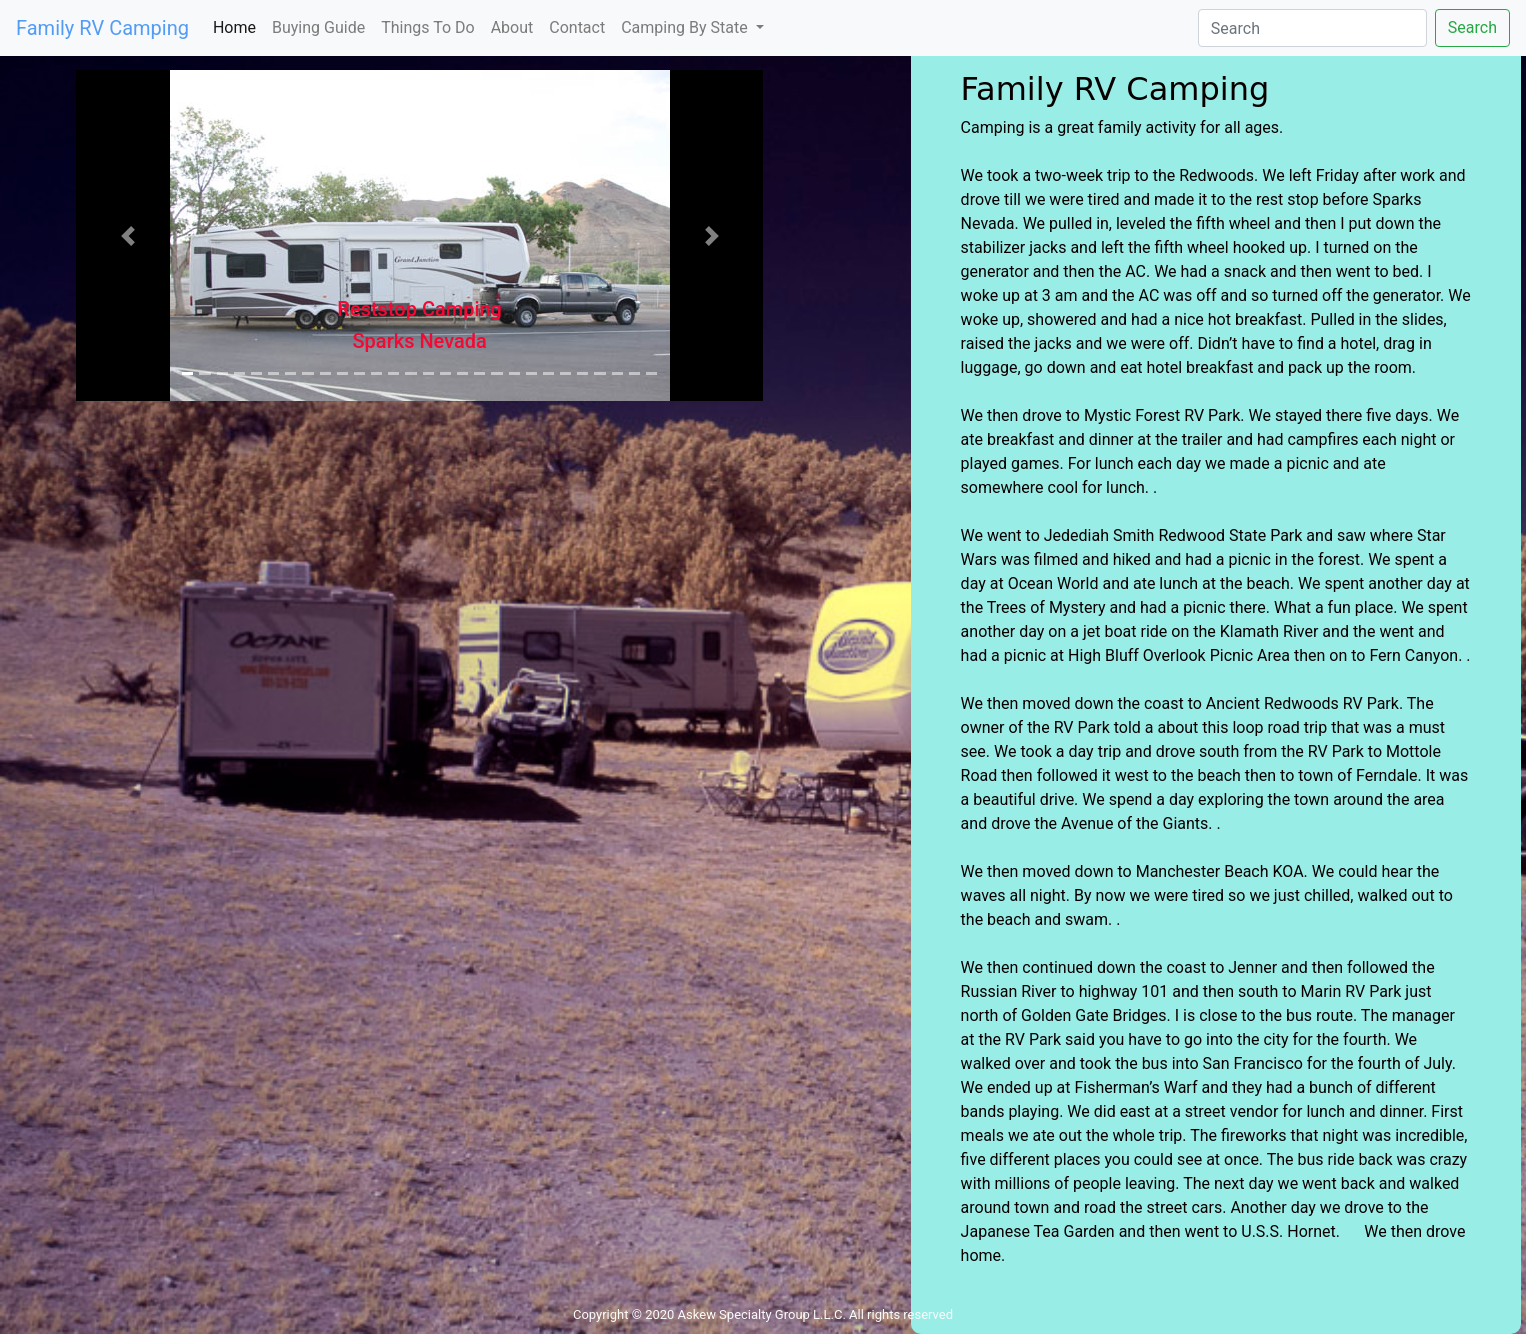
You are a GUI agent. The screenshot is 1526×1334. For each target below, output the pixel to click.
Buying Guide (318, 27)
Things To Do (427, 27)
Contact (577, 27)
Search (1472, 27)
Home (238, 26)
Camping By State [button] (686, 27)
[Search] (1312, 28)
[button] (127, 235)
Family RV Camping (102, 28)
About (512, 27)
